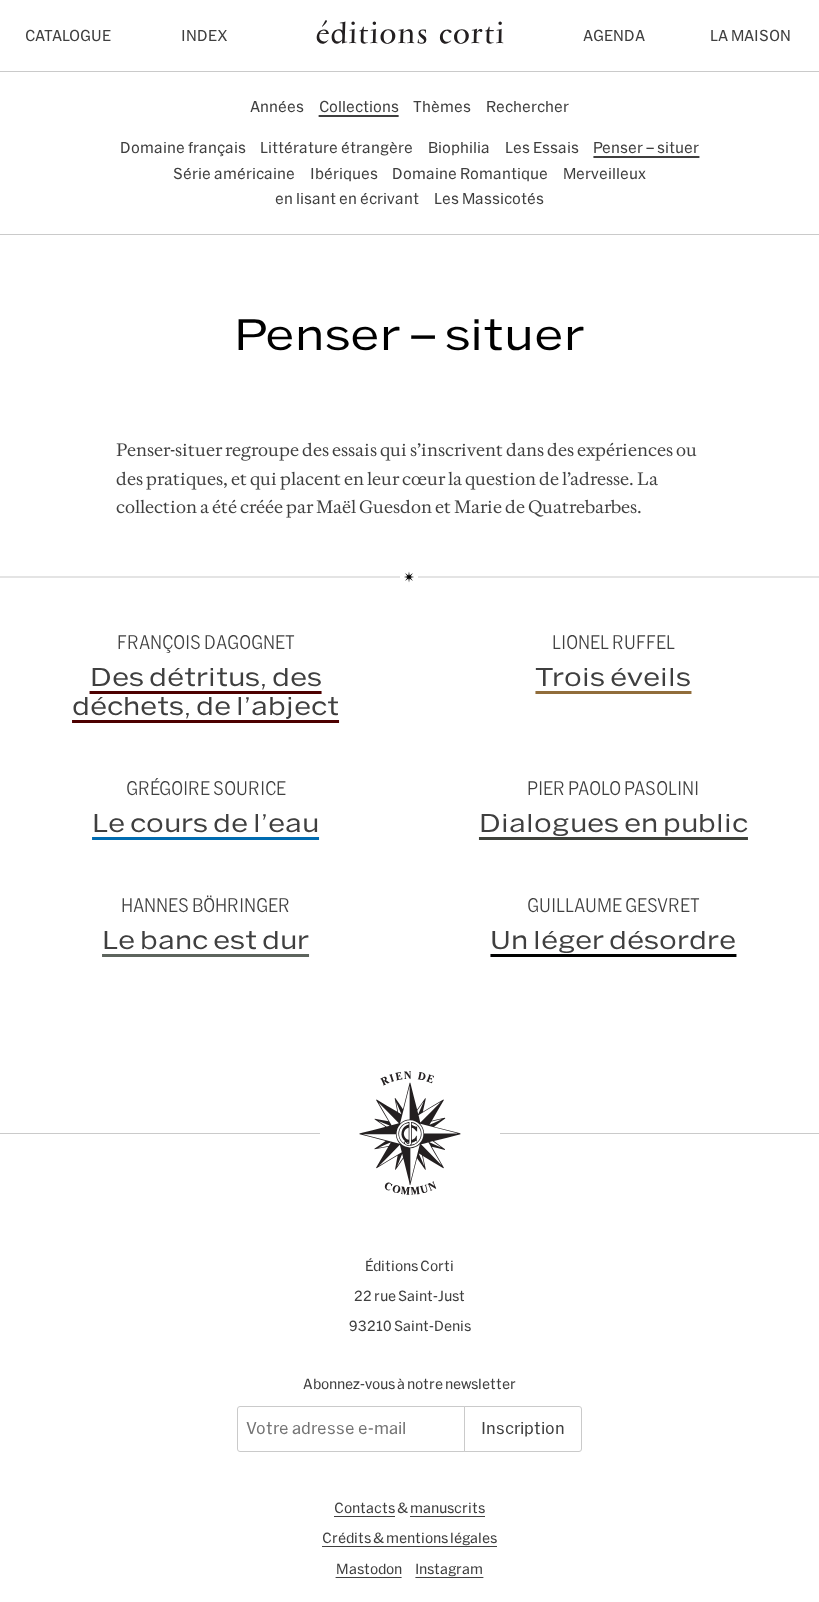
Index (204, 35)
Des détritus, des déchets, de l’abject (205, 691)
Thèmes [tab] (442, 106)
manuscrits (447, 1508)
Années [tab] (277, 106)
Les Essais (542, 147)
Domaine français (183, 147)
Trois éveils (613, 677)
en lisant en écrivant (347, 198)
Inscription (523, 1428)
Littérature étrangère (336, 147)
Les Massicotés (489, 198)
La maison (750, 35)
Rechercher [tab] (527, 106)
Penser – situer (646, 147)
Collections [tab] (359, 106)
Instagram (449, 1569)
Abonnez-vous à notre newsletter (409, 1384)
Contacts (364, 1508)
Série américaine (234, 173)
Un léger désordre (613, 940)
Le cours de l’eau (205, 823)
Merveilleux (604, 173)
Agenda (614, 35)
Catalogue (68, 35)
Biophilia (459, 147)
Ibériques (344, 173)
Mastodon (369, 1569)
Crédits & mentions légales (409, 1538)
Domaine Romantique (470, 173)
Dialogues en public (613, 823)
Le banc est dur (205, 940)
